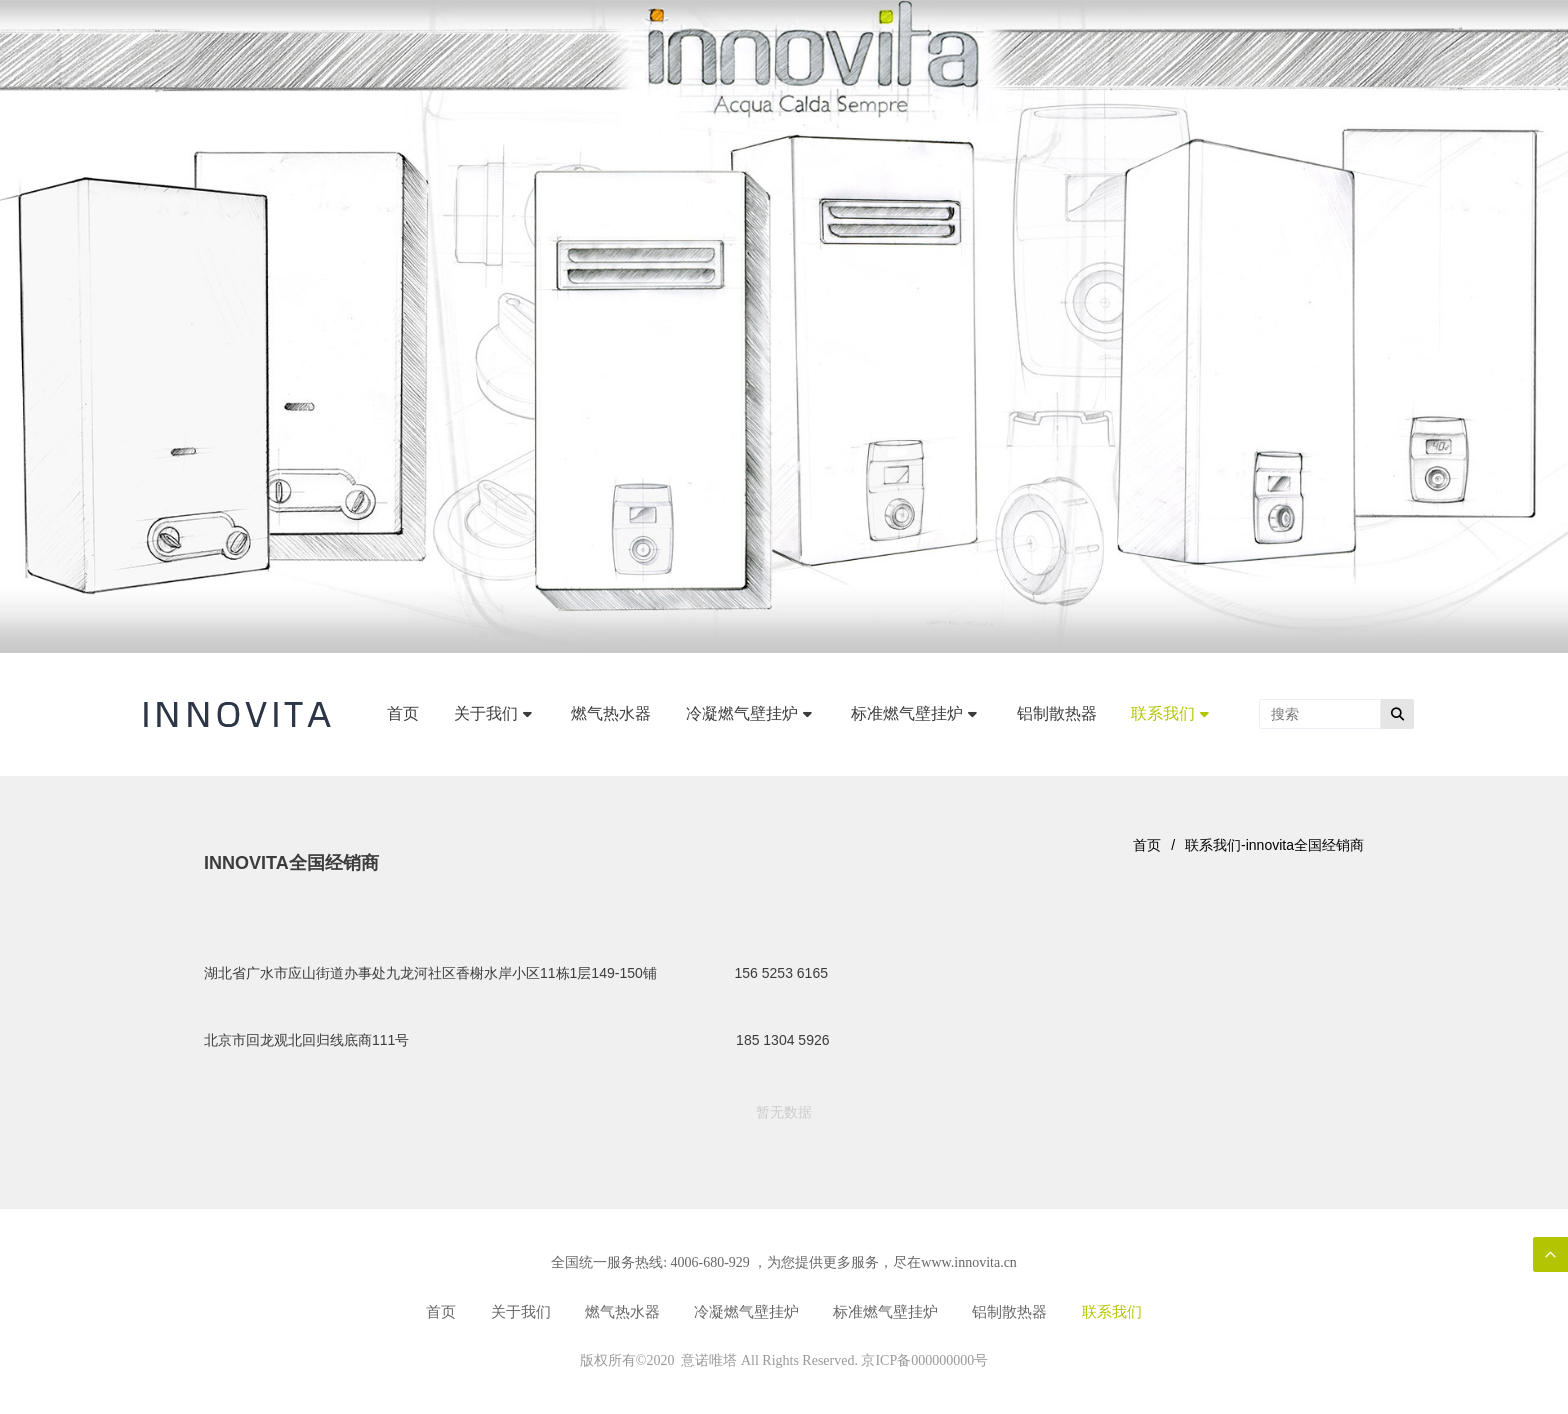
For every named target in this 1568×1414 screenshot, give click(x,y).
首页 (1147, 845)
